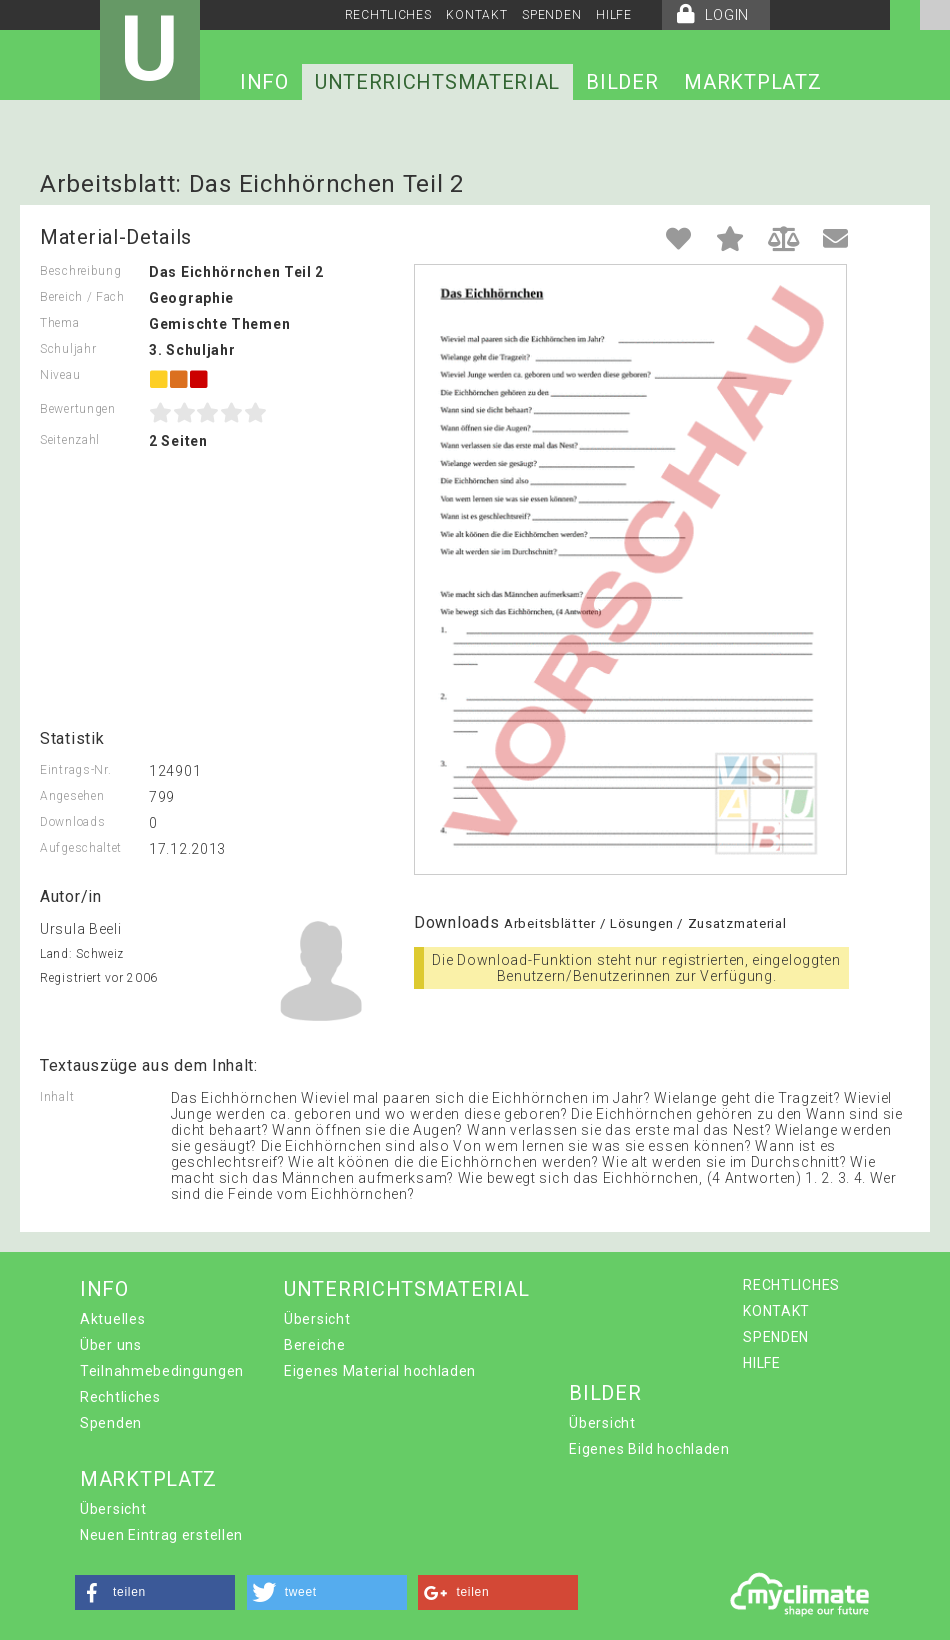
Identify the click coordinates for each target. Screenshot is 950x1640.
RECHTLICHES (388, 15)
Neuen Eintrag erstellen (161, 1535)
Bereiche (315, 1345)
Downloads (72, 822)
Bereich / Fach (82, 297)
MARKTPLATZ (752, 82)
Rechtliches (120, 1397)
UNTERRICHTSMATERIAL (437, 82)
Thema (60, 323)
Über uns (111, 1345)
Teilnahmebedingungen (162, 1371)
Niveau (60, 375)
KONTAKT (476, 15)
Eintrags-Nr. (75, 770)
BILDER (622, 82)
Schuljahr (68, 349)
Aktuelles (112, 1319)
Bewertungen (78, 409)
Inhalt (57, 1097)
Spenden (111, 1423)
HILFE (614, 15)
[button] (155, 1592)
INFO (264, 82)
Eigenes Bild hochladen (649, 1449)
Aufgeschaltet (81, 848)
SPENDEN (551, 15)
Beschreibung (80, 271)
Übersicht (317, 1319)
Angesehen (72, 796)
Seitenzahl (70, 440)
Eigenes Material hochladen (380, 1371)
